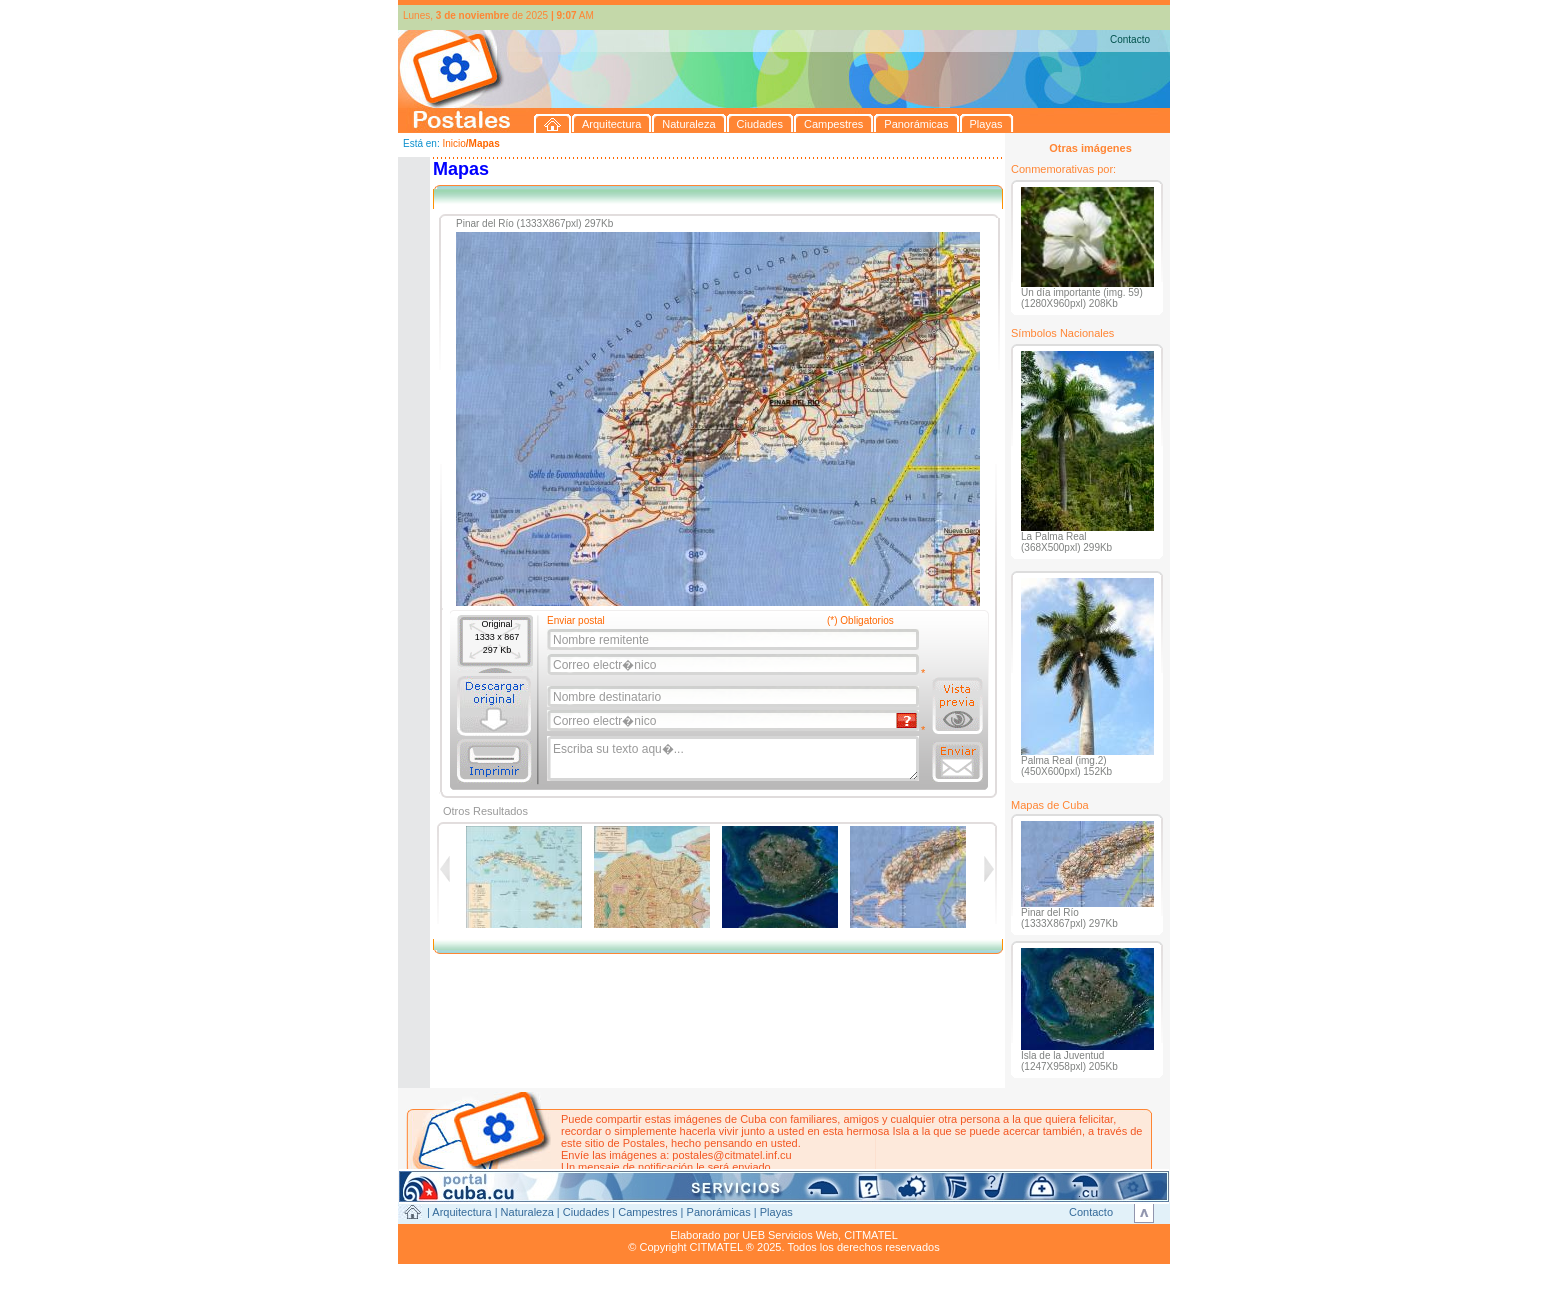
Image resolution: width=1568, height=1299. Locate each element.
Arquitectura (461, 1212)
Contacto (1130, 39)
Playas (776, 1212)
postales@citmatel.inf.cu (731, 1155)
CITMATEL (871, 1235)
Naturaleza (527, 1212)
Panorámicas (719, 1212)
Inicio (453, 143)
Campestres (647, 1212)
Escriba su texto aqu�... (734, 759)
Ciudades (586, 1212)
